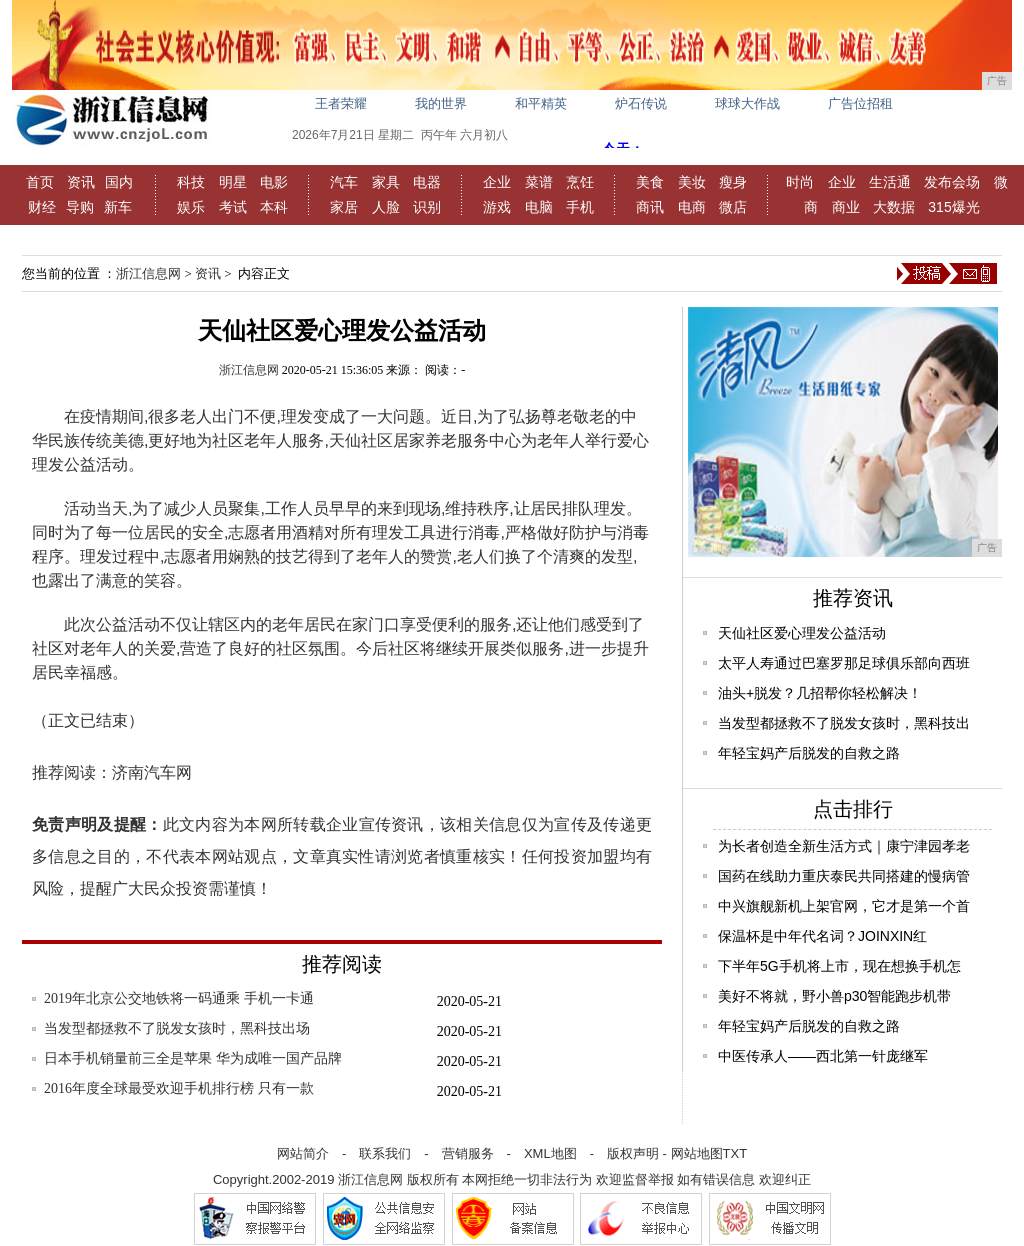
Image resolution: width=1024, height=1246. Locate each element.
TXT (735, 1153)
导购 (80, 207)
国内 (119, 182)
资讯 (81, 182)
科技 (191, 182)
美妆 (692, 182)
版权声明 (633, 1153)
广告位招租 (860, 103)
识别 (427, 207)
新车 (118, 207)
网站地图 (697, 1153)
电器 (427, 182)
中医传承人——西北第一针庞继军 (823, 1056)
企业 (497, 182)
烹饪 (580, 182)
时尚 (800, 182)
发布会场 (952, 182)
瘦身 (733, 182)
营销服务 (468, 1153)
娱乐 (191, 207)
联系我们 (385, 1153)
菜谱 (539, 182)
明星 (233, 182)
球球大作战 (747, 103)
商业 (846, 207)
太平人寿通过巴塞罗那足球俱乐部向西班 (844, 663)
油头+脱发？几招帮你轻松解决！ (820, 693)
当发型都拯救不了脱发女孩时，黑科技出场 (177, 1028)
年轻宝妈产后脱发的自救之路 (809, 753)
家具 (386, 182)
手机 (580, 207)
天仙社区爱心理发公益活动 (802, 633)
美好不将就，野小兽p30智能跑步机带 (834, 996)
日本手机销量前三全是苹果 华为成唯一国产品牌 (193, 1058)
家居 (344, 207)
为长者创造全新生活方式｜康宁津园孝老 (844, 846)
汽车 (344, 182)
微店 (733, 207)
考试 (233, 207)
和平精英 (541, 103)
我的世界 (441, 103)
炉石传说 (641, 103)
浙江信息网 (148, 273)
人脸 (386, 207)
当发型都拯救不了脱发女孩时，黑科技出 (844, 723)
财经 (42, 207)
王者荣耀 (341, 103)
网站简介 (303, 1153)
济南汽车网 (152, 772)
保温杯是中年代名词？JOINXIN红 (822, 936)
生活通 (890, 182)
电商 (692, 207)
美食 (650, 182)
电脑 (539, 207)
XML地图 (550, 1153)
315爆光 (953, 207)
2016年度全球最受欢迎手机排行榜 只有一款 (179, 1088)
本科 (274, 207)
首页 (40, 182)
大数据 (894, 207)
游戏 (497, 207)
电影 (274, 182)
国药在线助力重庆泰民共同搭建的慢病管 (844, 876)
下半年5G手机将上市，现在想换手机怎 (839, 966)
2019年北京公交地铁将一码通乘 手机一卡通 (179, 998)
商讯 (650, 207)
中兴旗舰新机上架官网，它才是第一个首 (844, 906)
